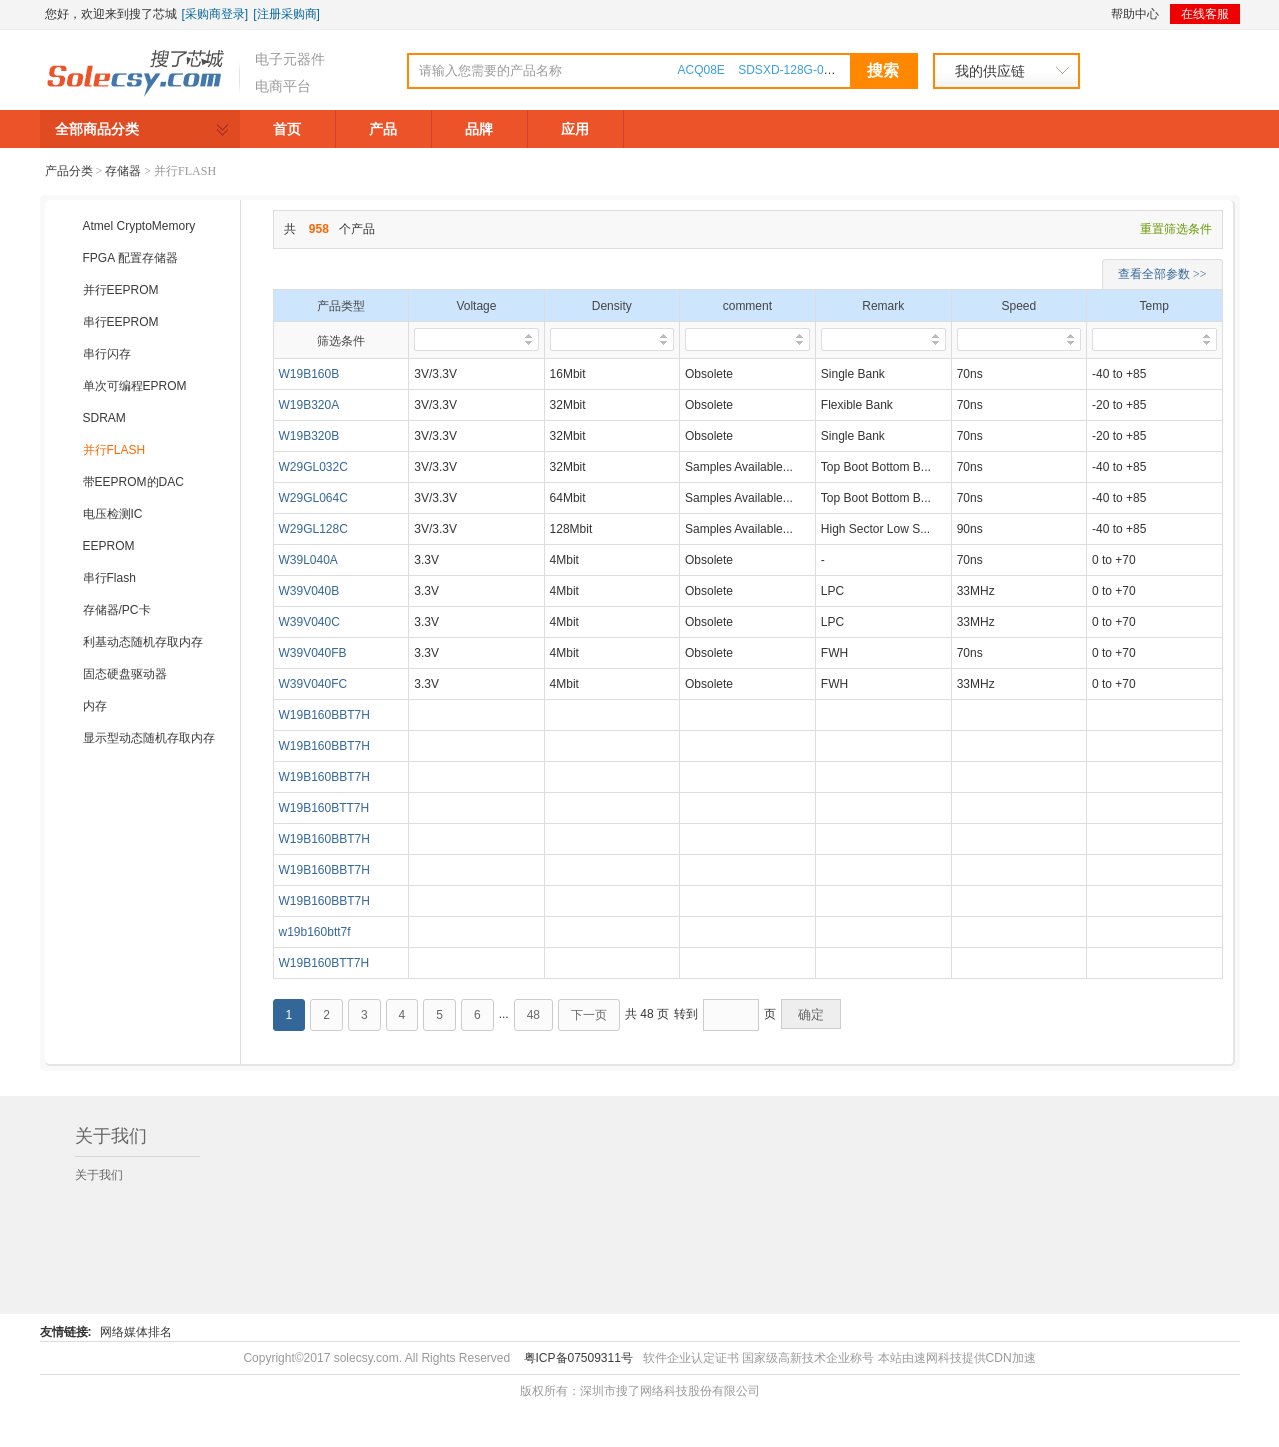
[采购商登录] (215, 14)
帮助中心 (1135, 14)
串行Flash (109, 578)
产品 (383, 129)
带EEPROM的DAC (133, 482)
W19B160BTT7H (324, 808)
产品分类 (69, 171)
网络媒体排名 (136, 1332)
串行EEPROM (121, 322)
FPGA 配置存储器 (130, 258)
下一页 (589, 1015)
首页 (287, 129)
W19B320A (309, 405)
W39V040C (309, 622)
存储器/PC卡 (117, 610)
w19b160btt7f (315, 932)
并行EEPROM (121, 290)
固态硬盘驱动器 (125, 674)
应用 (575, 129)
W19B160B (309, 374)
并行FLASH (114, 450)
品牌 (479, 129)
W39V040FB (313, 653)
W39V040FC (313, 684)
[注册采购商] (286, 14)
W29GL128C (313, 529)
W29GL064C (313, 498)
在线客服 (1205, 14)
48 (533, 1015)
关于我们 (99, 1175)
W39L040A (308, 560)
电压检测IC (113, 514)
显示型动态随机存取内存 (149, 738)
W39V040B (309, 591)
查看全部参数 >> (1162, 274)
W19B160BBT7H (324, 715)
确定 (811, 1014)
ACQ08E (701, 70)
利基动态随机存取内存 (143, 642)
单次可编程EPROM (135, 386)
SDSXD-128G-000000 (797, 70)
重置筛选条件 (1176, 229)
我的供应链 (990, 71)
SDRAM (104, 418)
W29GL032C (313, 467)
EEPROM (109, 546)
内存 (95, 706)
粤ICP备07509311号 (578, 1358)
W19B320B (309, 436)
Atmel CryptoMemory (139, 226)
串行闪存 (107, 354)
